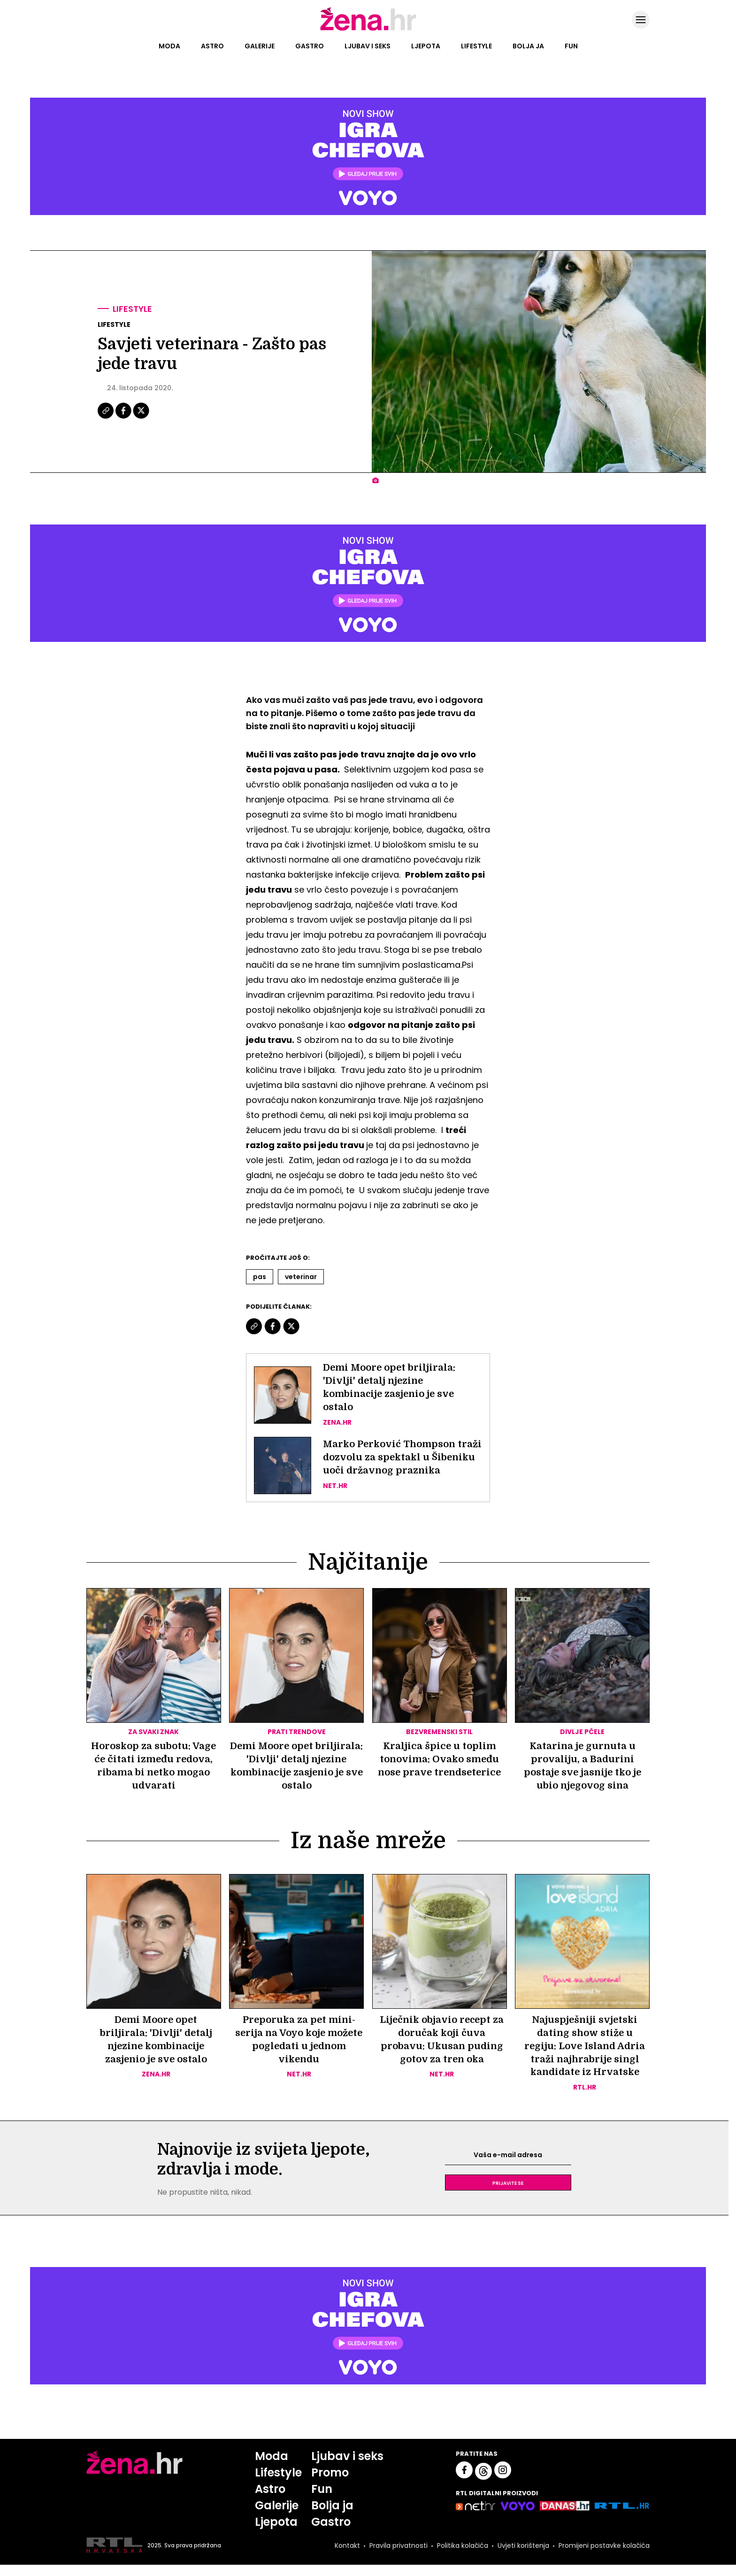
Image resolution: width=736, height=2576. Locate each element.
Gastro (309, 46)
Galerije (260, 46)
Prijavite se (507, 2193)
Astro (212, 46)
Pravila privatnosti (398, 2556)
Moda (169, 46)
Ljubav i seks (368, 46)
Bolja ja (528, 46)
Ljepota (425, 46)
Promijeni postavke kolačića (604, 2556)
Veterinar (301, 1276)
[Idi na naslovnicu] (368, 29)
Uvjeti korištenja (523, 2556)
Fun (571, 46)
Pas (259, 1276)
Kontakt (347, 2556)
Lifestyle (476, 46)
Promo (330, 2483)
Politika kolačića (462, 2556)
